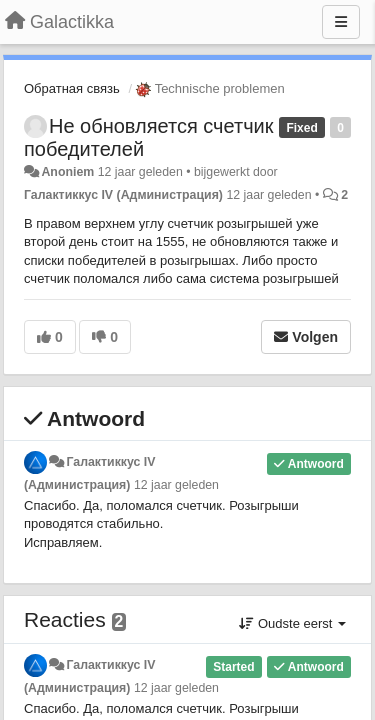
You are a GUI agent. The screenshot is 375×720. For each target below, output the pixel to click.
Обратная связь (72, 88)
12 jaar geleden (176, 485)
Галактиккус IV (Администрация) (123, 195)
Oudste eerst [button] (292, 623)
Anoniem (67, 172)
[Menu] (341, 22)
